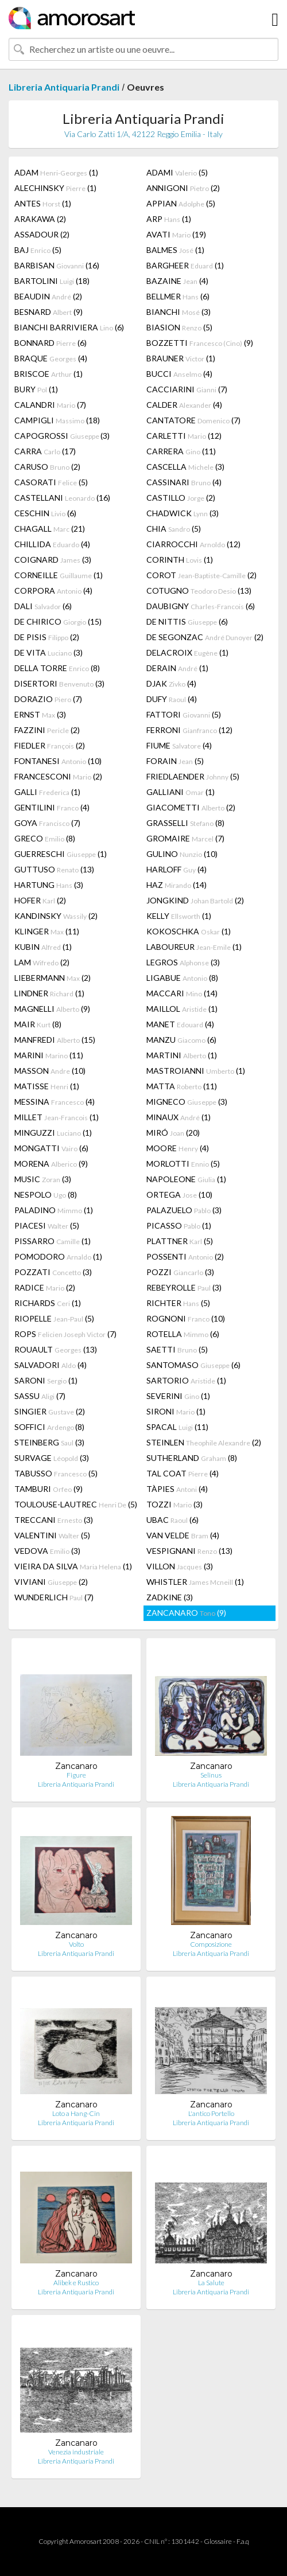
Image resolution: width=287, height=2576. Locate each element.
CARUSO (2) (47, 466)
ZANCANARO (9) (186, 1613)
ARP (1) (168, 219)
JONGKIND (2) (195, 900)
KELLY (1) (178, 916)
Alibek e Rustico (76, 2282)
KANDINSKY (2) (56, 916)
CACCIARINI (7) (186, 389)
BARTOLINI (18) (52, 281)
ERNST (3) (40, 714)
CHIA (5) (173, 528)
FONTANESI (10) (58, 761)
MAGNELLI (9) (52, 1009)
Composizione (211, 1944)
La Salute (211, 2282)
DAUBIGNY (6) (200, 606)
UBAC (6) (172, 1520)
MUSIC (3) (42, 1179)
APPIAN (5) (180, 203)
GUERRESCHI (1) (60, 854)
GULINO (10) (182, 854)
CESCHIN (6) (45, 513)
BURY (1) (36, 389)
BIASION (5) (179, 327)
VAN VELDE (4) (182, 1535)
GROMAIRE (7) (185, 838)
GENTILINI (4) (52, 807)
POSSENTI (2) (185, 1256)
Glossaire (218, 2541)
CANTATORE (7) (193, 420)
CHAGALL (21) (49, 528)
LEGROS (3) (183, 962)
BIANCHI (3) (178, 312)
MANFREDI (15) (54, 1040)
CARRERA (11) (181, 451)
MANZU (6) (181, 1040)
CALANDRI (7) (50, 405)
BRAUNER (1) (180, 358)
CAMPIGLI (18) (57, 420)
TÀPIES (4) (177, 1489)
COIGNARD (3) (52, 559)
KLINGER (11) (46, 931)
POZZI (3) (180, 1272)
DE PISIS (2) (46, 637)
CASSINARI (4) (184, 482)
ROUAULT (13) (55, 1349)
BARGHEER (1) (185, 265)
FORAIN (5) (175, 761)
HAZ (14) (176, 885)
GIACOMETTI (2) (190, 807)
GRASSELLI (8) (185, 823)
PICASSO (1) (178, 1225)
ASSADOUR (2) (41, 234)
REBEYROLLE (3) (184, 1287)
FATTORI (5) (183, 714)
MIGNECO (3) (186, 1101)
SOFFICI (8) (49, 1427)
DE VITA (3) (48, 652)
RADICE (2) (44, 1287)
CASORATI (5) (51, 482)
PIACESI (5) (46, 1225)
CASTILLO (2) (180, 497)
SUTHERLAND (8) (191, 1458)
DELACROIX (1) (187, 652)
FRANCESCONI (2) (58, 776)
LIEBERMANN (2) (52, 978)
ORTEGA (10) (179, 1194)
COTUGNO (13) (198, 590)
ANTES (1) (42, 203)
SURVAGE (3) (51, 1458)
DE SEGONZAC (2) (204, 637)
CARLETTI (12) (184, 436)
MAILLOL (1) (182, 1009)
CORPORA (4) (53, 590)
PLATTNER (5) (179, 1241)
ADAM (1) (56, 172)
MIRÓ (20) (173, 1132)
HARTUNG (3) (48, 885)
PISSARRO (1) (52, 1241)
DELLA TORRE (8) (57, 668)
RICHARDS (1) (47, 1303)
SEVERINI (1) (178, 1396)
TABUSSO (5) (56, 1473)
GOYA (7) (47, 823)
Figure (76, 1775)
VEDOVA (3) (47, 1551)
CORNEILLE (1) (58, 575)
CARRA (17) (45, 451)
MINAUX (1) (178, 1117)
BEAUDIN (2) (48, 296)
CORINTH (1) (179, 559)
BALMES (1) (175, 250)
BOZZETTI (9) (199, 343)
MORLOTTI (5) (183, 1163)
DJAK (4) (171, 683)
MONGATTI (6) (51, 1148)
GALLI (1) (47, 792)
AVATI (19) (176, 234)
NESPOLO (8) (45, 1194)
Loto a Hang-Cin (76, 2113)
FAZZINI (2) (47, 730)
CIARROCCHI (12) (193, 544)
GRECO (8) (44, 838)
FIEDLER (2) (49, 745)
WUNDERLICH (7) (54, 1597)
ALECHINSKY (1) (55, 188)
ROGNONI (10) (185, 1318)
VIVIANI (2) (51, 1582)
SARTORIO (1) (186, 1380)
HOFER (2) (40, 900)
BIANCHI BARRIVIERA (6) (69, 327)
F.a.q (242, 2541)
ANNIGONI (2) (183, 188)
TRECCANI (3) (53, 1520)
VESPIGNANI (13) (189, 1551)
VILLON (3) (179, 1566)
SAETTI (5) (177, 1349)
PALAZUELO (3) (184, 1210)
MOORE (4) (177, 1148)
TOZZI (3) (174, 1504)
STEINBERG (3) (49, 1442)
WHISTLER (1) (195, 1582)
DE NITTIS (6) (187, 621)
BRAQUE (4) (50, 358)
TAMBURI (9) (48, 1489)
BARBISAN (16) (56, 265)
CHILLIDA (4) (52, 544)
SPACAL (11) (177, 1427)
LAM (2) (41, 962)
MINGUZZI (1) (53, 1132)
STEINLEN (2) (203, 1442)
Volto (76, 1944)
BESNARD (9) (48, 312)
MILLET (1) (56, 1117)
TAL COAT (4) (182, 1473)
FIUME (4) (179, 745)
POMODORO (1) (58, 1256)
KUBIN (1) (43, 947)
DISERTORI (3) (59, 683)
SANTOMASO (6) (193, 1365)
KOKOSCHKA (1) (188, 931)
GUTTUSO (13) (54, 869)
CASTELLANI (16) (62, 497)
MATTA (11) (181, 1086)
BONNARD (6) (50, 343)
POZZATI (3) (53, 1272)
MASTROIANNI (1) (195, 1070)
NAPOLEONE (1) (186, 1179)
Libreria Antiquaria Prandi (64, 86)
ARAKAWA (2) (40, 219)
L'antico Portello (211, 2113)
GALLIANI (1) (180, 792)
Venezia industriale (76, 2452)
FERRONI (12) (189, 730)
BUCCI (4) (179, 374)
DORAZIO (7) (48, 699)
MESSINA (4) (54, 1101)
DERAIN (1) (177, 668)
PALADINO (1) (53, 1210)
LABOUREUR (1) (194, 947)
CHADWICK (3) (182, 513)
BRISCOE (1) (48, 374)
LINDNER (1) (49, 993)
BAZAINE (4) (177, 281)
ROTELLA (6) (182, 1334)
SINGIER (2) (49, 1411)
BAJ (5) (37, 250)
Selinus (211, 1775)
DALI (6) (43, 606)
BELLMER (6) (178, 296)
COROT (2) (201, 575)
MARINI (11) (48, 1055)
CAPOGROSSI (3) (62, 436)
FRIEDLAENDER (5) (192, 776)
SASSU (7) (39, 1396)
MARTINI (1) (181, 1055)
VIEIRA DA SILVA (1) (73, 1566)
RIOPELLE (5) (54, 1318)
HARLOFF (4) (176, 869)
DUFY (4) (171, 699)
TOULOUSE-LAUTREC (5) (75, 1504)
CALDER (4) (184, 405)
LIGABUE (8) (182, 978)
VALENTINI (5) (52, 1535)
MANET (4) (180, 1024)
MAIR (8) (37, 1024)
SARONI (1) (45, 1380)
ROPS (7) (65, 1334)
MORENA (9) (51, 1163)
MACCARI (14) (182, 993)
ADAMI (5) (177, 172)
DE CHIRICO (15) (58, 621)
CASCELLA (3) (185, 466)
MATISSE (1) (46, 1086)
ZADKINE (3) (169, 1597)
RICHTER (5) (178, 1303)
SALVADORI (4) (50, 1365)
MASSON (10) (50, 1070)
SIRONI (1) (175, 1411)
